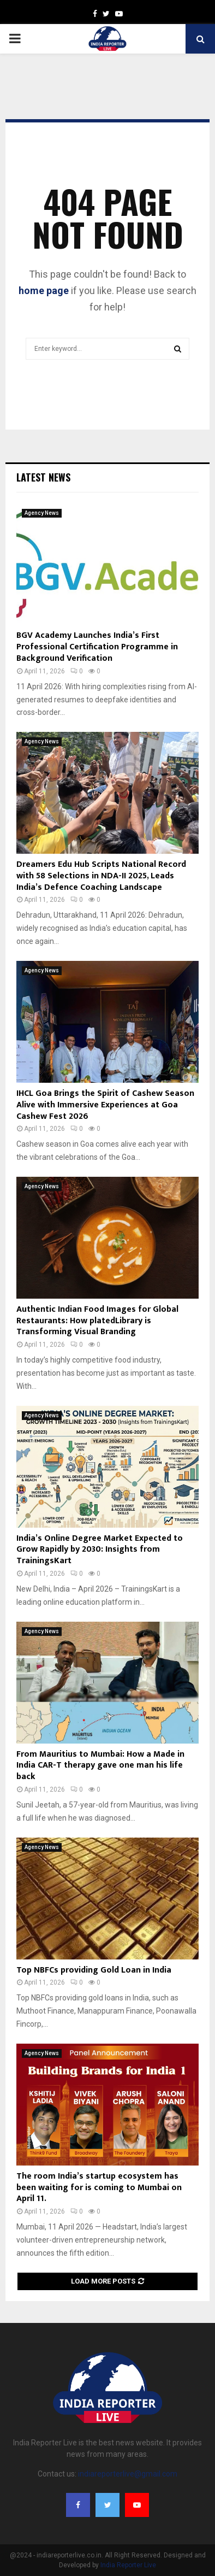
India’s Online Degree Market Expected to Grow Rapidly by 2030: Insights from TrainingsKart (99, 1550)
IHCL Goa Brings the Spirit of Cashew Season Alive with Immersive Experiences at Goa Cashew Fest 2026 (105, 1105)
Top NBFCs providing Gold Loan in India (93, 1970)
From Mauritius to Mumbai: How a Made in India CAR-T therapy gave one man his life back (100, 1766)
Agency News (42, 513)
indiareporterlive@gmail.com (127, 2473)
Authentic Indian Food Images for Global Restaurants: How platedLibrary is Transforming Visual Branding (97, 1321)
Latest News (43, 477)
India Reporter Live (128, 2565)
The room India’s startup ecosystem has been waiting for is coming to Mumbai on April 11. (99, 2188)
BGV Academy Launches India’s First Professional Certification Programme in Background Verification (97, 647)
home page (44, 290)
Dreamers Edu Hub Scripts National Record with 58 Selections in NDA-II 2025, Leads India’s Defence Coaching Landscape (101, 876)
